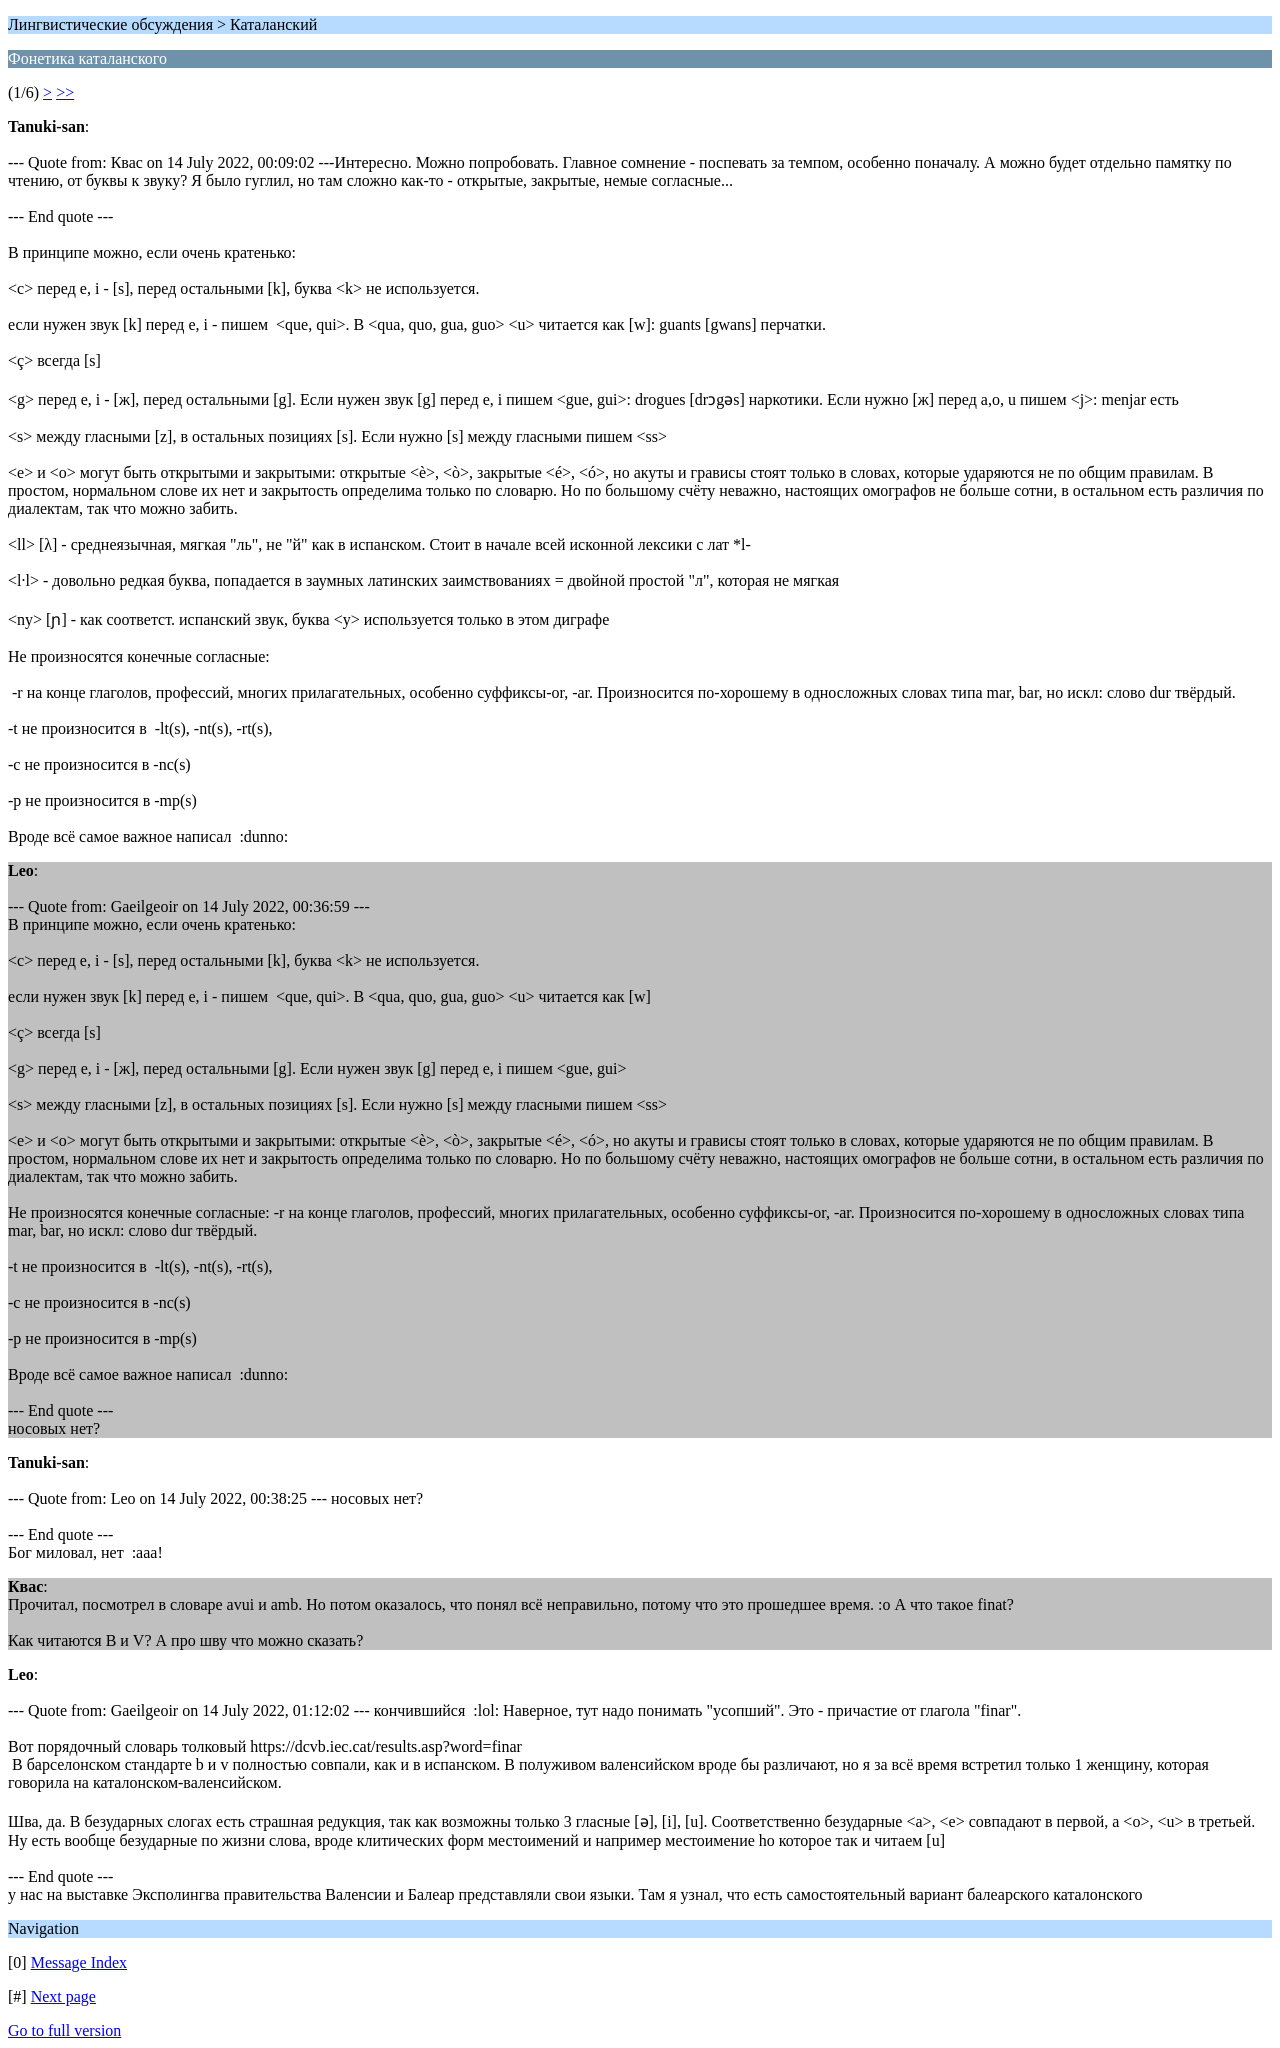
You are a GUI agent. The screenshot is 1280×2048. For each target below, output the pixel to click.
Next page (63, 1996)
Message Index (79, 1962)
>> (65, 92)
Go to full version (64, 2030)
